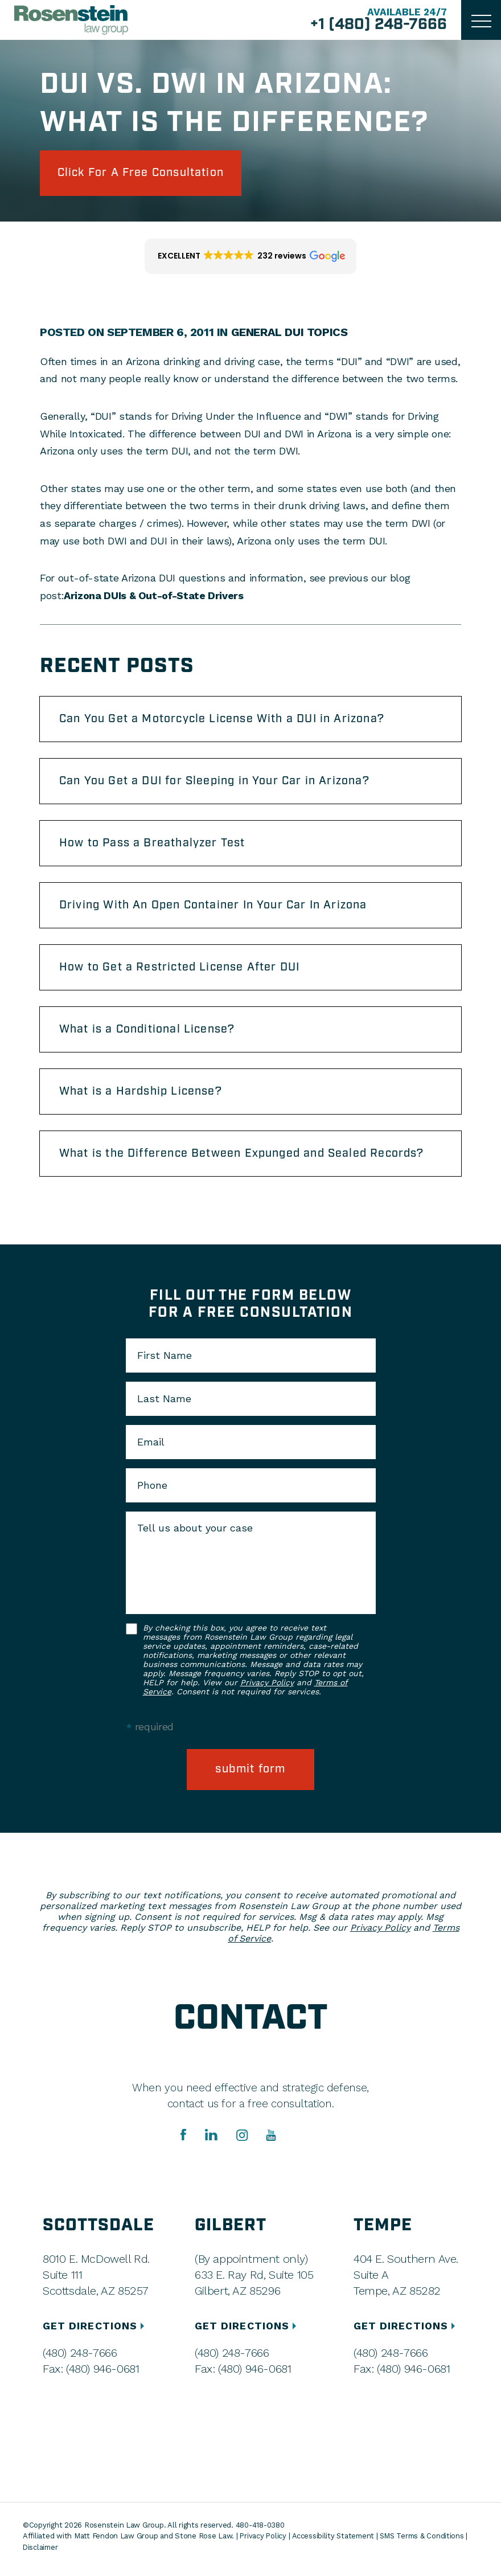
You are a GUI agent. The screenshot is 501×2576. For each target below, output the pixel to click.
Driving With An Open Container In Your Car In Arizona (216, 908)
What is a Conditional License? (148, 1033)
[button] (251, 257)
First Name (164, 1361)
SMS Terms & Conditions (426, 2542)
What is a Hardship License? (142, 1096)
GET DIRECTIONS (95, 2331)
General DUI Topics (289, 332)
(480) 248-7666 (80, 2358)
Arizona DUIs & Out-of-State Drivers (153, 596)
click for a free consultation (144, 173)
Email (151, 1448)
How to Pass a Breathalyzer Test (153, 845)
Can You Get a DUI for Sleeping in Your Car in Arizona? (216, 783)
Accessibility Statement (335, 2542)
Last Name (164, 1404)
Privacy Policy (267, 1688)
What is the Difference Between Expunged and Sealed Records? (245, 1159)
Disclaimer (41, 2553)
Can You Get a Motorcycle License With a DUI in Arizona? (224, 720)
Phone (152, 1491)
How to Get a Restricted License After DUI (181, 971)
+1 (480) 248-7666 (378, 25)
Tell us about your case (195, 1534)
